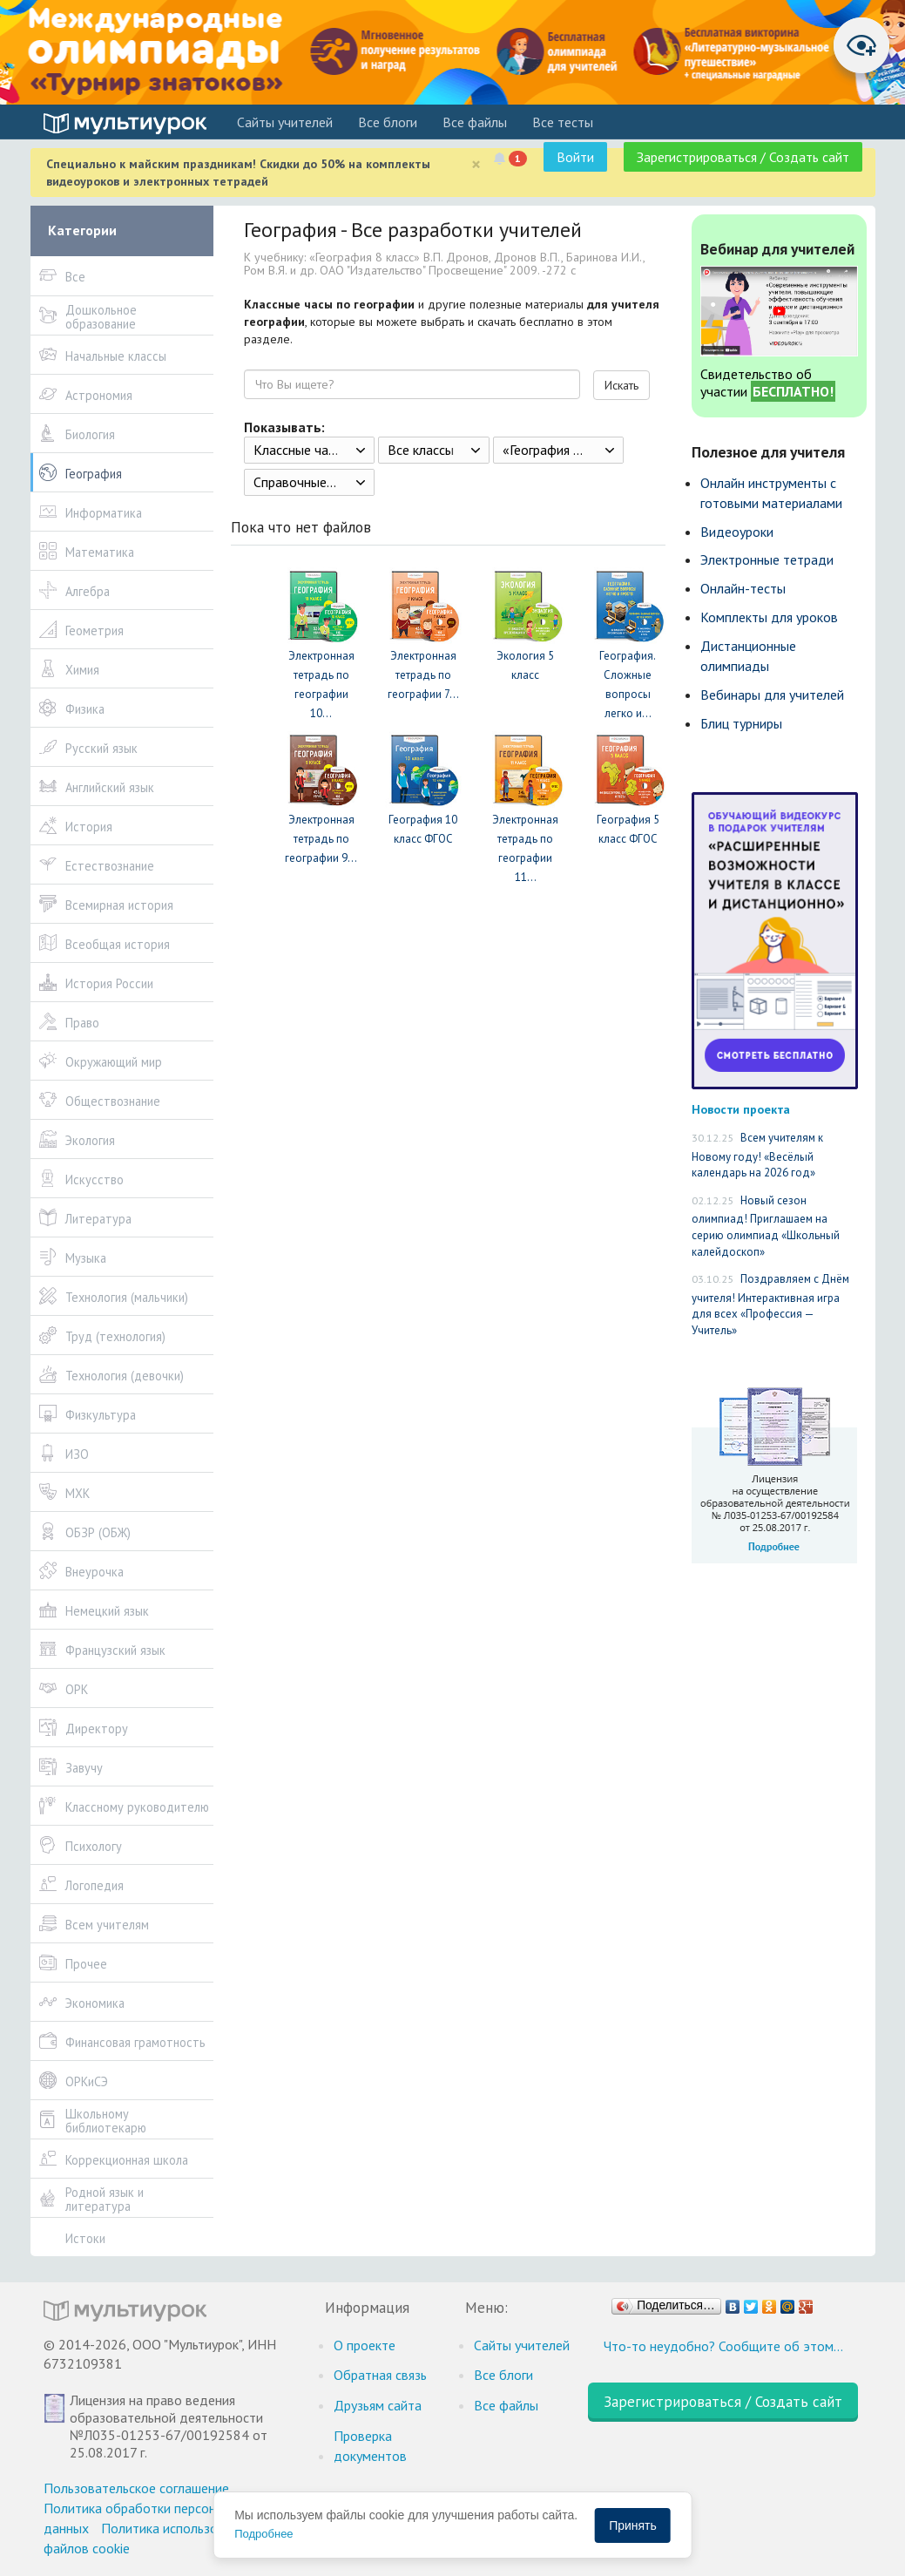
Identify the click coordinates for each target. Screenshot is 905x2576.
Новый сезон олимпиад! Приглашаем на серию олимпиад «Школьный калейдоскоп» (766, 1226)
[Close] (476, 164)
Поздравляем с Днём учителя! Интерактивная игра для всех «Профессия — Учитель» (770, 1304)
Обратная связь (380, 2374)
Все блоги (387, 122)
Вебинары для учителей (772, 694)
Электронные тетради (767, 559)
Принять (633, 2525)
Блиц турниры (741, 723)
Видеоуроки (736, 531)
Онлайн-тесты (743, 588)
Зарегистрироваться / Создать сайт (743, 157)
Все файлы (474, 122)
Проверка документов (370, 2445)
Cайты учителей (285, 122)
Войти (575, 157)
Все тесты (562, 122)
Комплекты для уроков (769, 617)
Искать (621, 385)
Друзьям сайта (378, 2405)
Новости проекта (741, 1109)
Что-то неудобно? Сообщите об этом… (723, 2346)
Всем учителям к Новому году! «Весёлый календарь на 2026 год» (757, 1155)
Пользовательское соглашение (136, 2488)
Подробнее (263, 2533)
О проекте (364, 2345)
